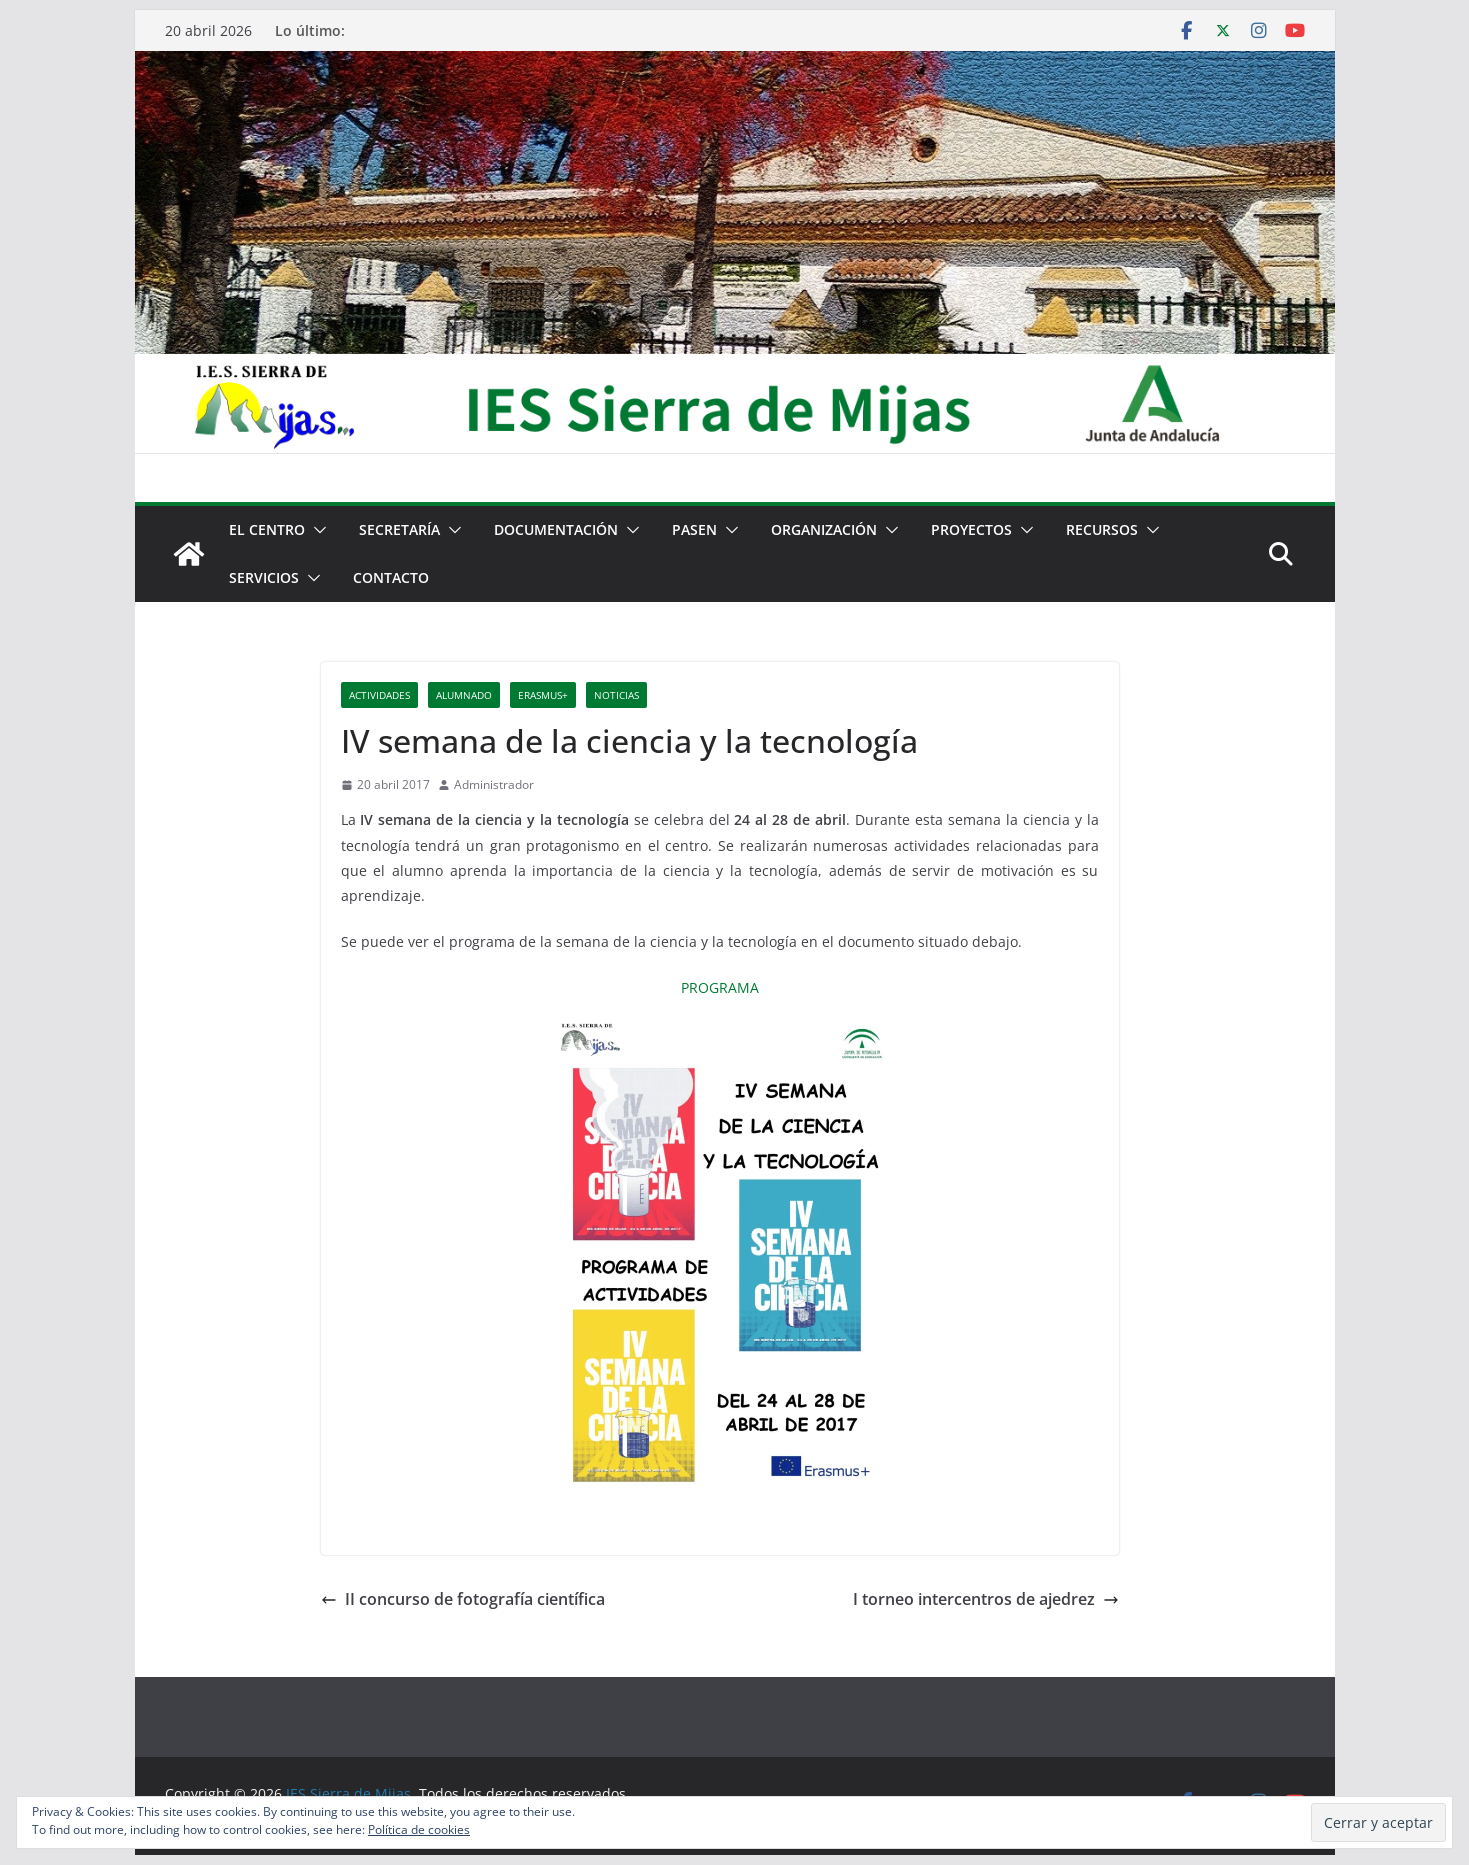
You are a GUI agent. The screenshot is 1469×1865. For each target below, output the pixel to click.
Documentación (556, 529)
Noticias (616, 695)
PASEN (694, 529)
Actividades (379, 695)
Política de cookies (419, 1829)
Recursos (1102, 529)
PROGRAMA (720, 987)
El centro (267, 529)
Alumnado (464, 695)
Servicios (264, 577)
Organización (824, 529)
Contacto (391, 577)
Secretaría (399, 529)
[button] (316, 530)
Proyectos (971, 529)
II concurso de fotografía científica (463, 1599)
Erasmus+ (543, 695)
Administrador (494, 784)
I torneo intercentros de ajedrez (986, 1599)
